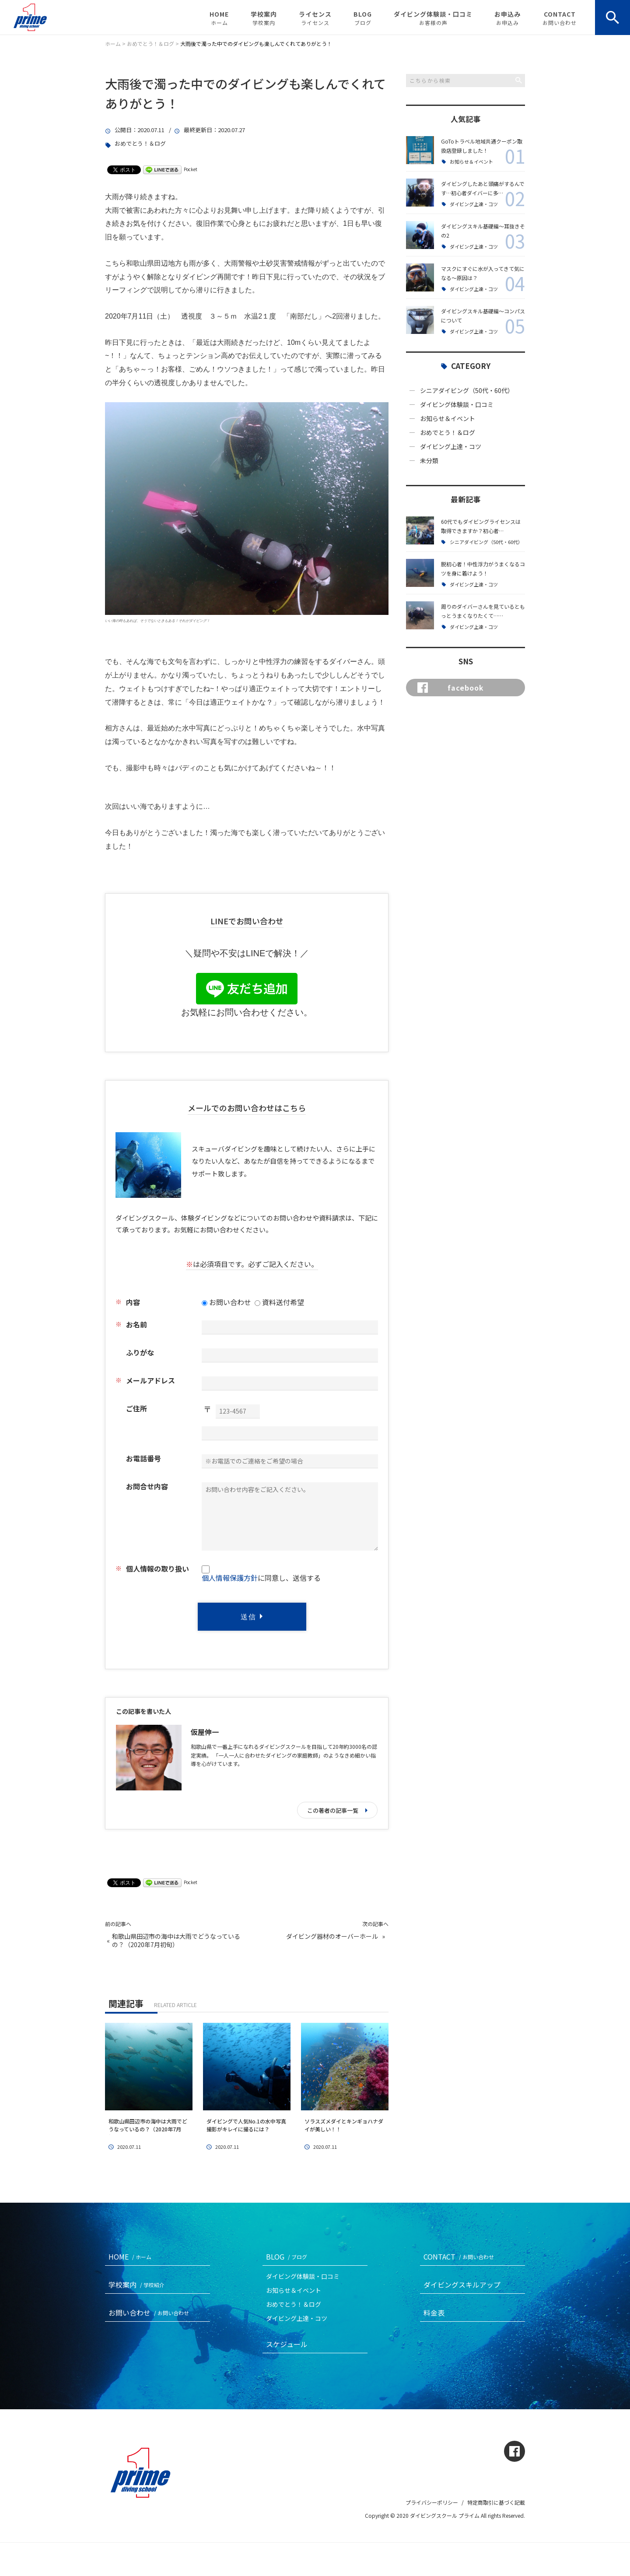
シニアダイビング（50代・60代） (467, 390)
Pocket (190, 169)
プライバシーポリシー (432, 2502)
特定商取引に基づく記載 (496, 2502)
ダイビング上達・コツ (474, 204)
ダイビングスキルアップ (462, 2284)
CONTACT (559, 18)
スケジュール (287, 2344)
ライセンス (315, 18)
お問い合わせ (150, 2312)
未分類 (429, 460)
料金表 (434, 2312)
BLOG (363, 18)
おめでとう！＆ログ (140, 143)
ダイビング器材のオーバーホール (332, 1936)
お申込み (507, 18)
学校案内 (264, 18)
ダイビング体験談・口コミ (433, 18)
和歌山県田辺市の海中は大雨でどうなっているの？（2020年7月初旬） (176, 1940)
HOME (219, 18)
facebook (450, 687)
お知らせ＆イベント (471, 162)
